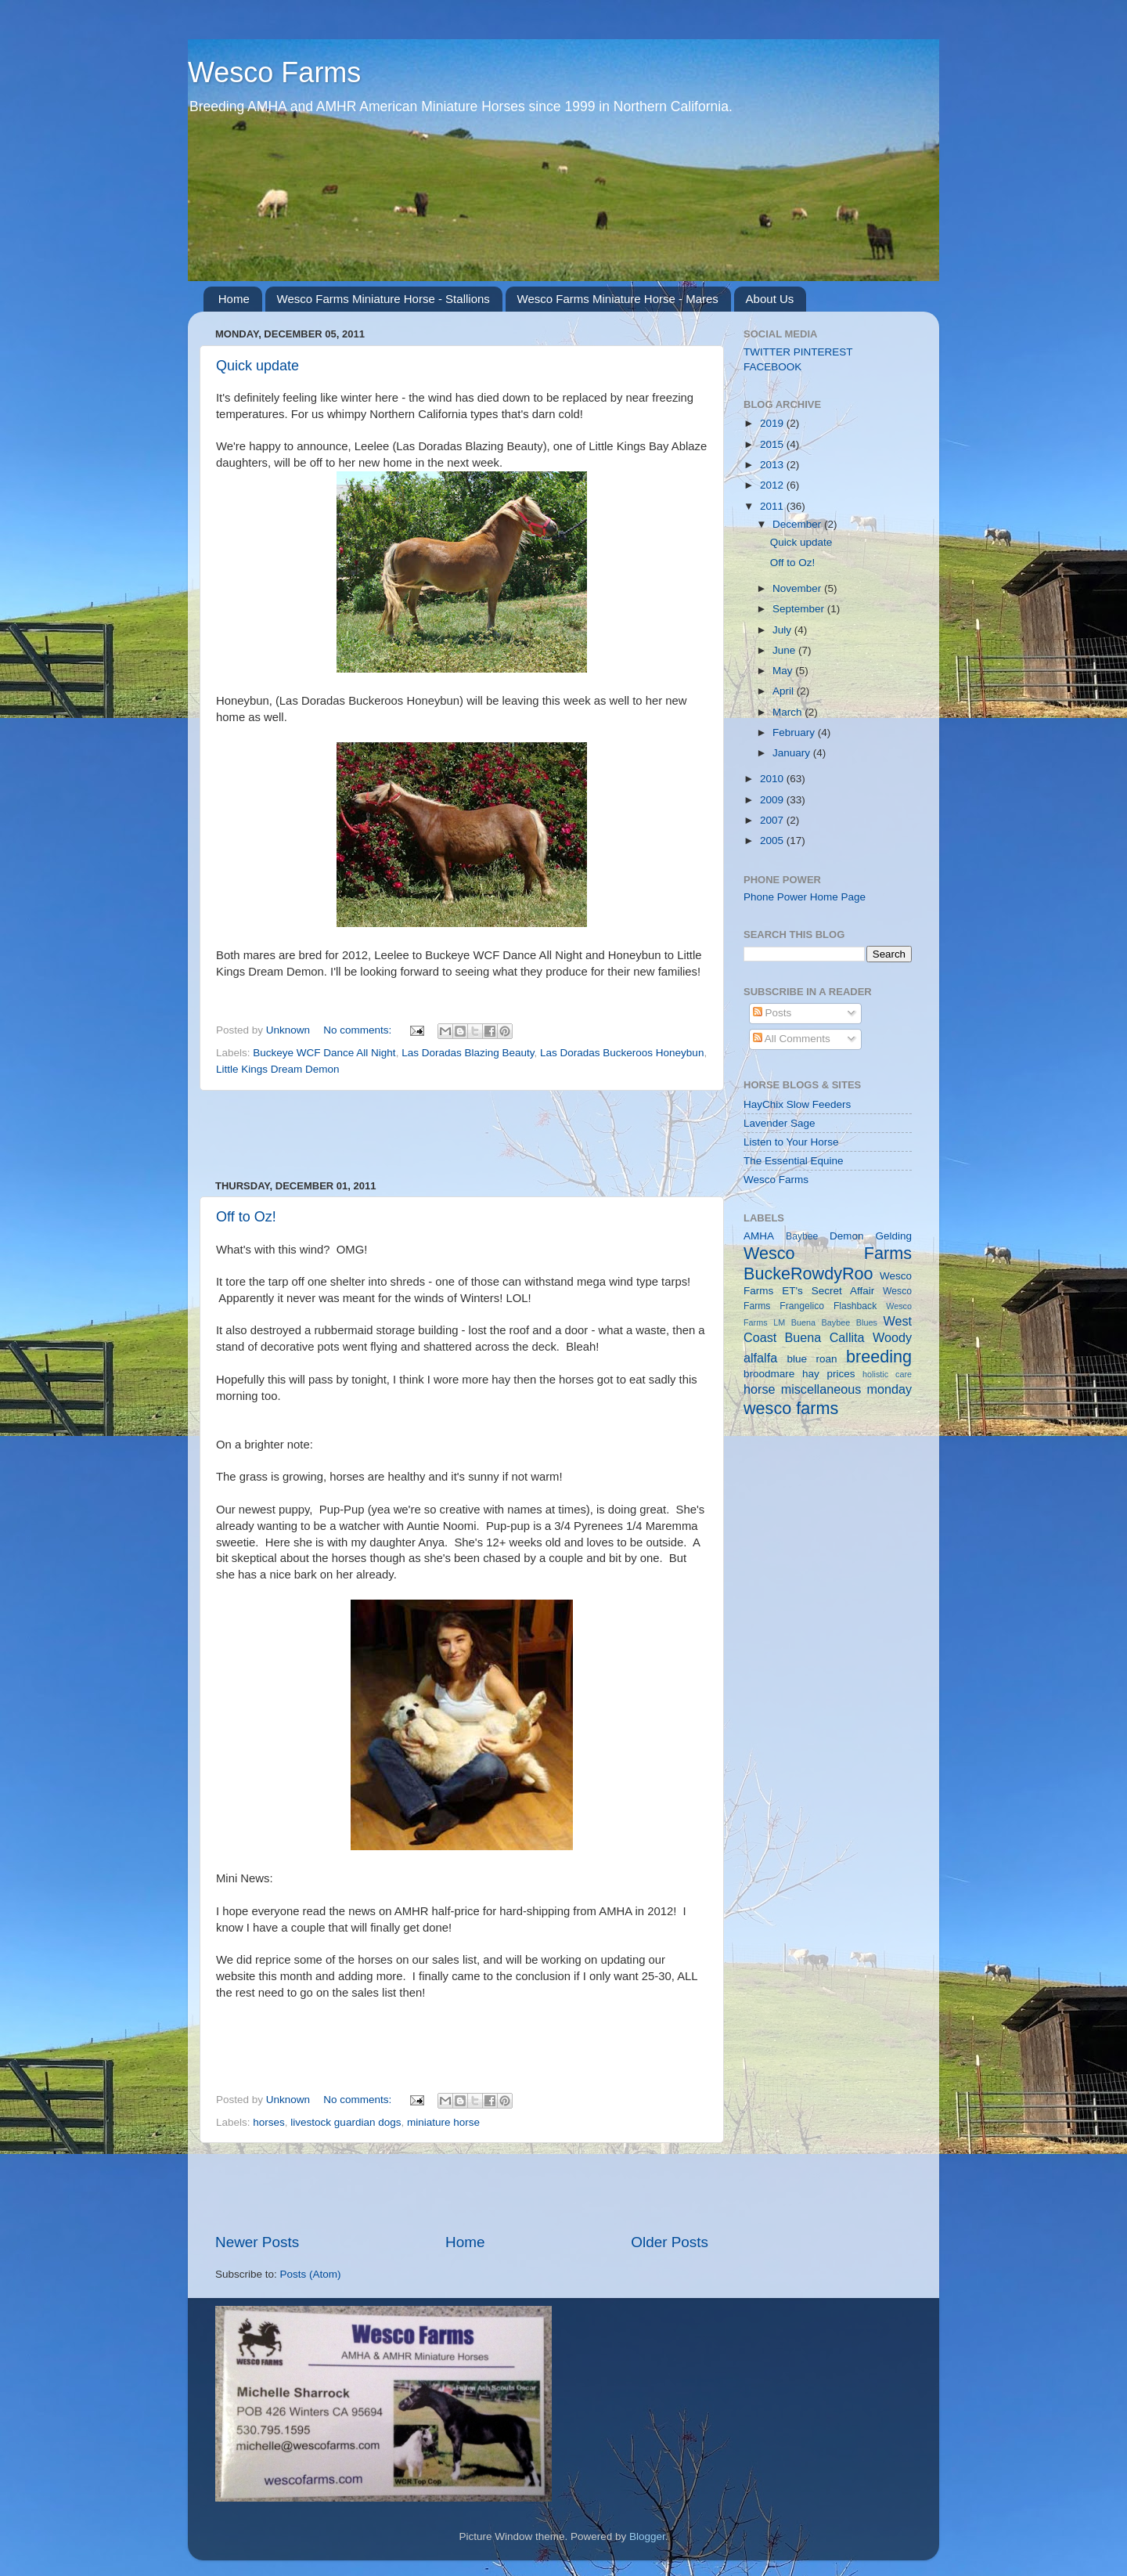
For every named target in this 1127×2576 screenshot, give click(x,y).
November (798, 588)
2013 (773, 465)
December (798, 524)
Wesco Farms (274, 72)
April (784, 691)
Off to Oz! (246, 1217)
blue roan (812, 1359)
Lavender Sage (780, 1123)
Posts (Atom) (310, 2274)
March (788, 712)
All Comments (791, 1038)
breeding (879, 1356)
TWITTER (767, 352)
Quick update (257, 365)
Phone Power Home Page (805, 897)
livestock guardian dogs (345, 2122)
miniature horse (443, 2122)
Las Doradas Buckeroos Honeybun (622, 1053)
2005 (773, 840)
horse (760, 1389)
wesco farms (791, 1408)
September (799, 609)
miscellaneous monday (846, 1389)
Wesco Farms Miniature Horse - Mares (617, 298)
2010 (773, 779)
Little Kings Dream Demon (278, 1069)
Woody (892, 1337)
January (792, 753)
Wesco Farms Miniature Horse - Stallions (383, 298)
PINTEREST (823, 352)
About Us (770, 298)
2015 (773, 444)
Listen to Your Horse (791, 1142)
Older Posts (669, 2242)
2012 (773, 485)
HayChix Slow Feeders (797, 1104)
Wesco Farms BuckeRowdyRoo (828, 1263)
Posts (772, 1013)
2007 (773, 820)
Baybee (802, 1236)
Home (234, 298)
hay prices (828, 1374)
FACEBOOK (772, 367)
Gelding (893, 1236)
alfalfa (760, 1358)
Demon (847, 1236)
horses (269, 2122)
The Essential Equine (794, 1161)
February (795, 732)
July (783, 630)
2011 (773, 506)
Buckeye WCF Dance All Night (324, 1053)
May (783, 670)
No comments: (358, 1030)
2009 (773, 800)
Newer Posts (257, 2242)
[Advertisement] (462, 1135)
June (785, 650)
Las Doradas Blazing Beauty (467, 1053)
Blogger (647, 2536)
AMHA (759, 1236)
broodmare (769, 1374)
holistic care (887, 1374)
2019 (773, 423)
